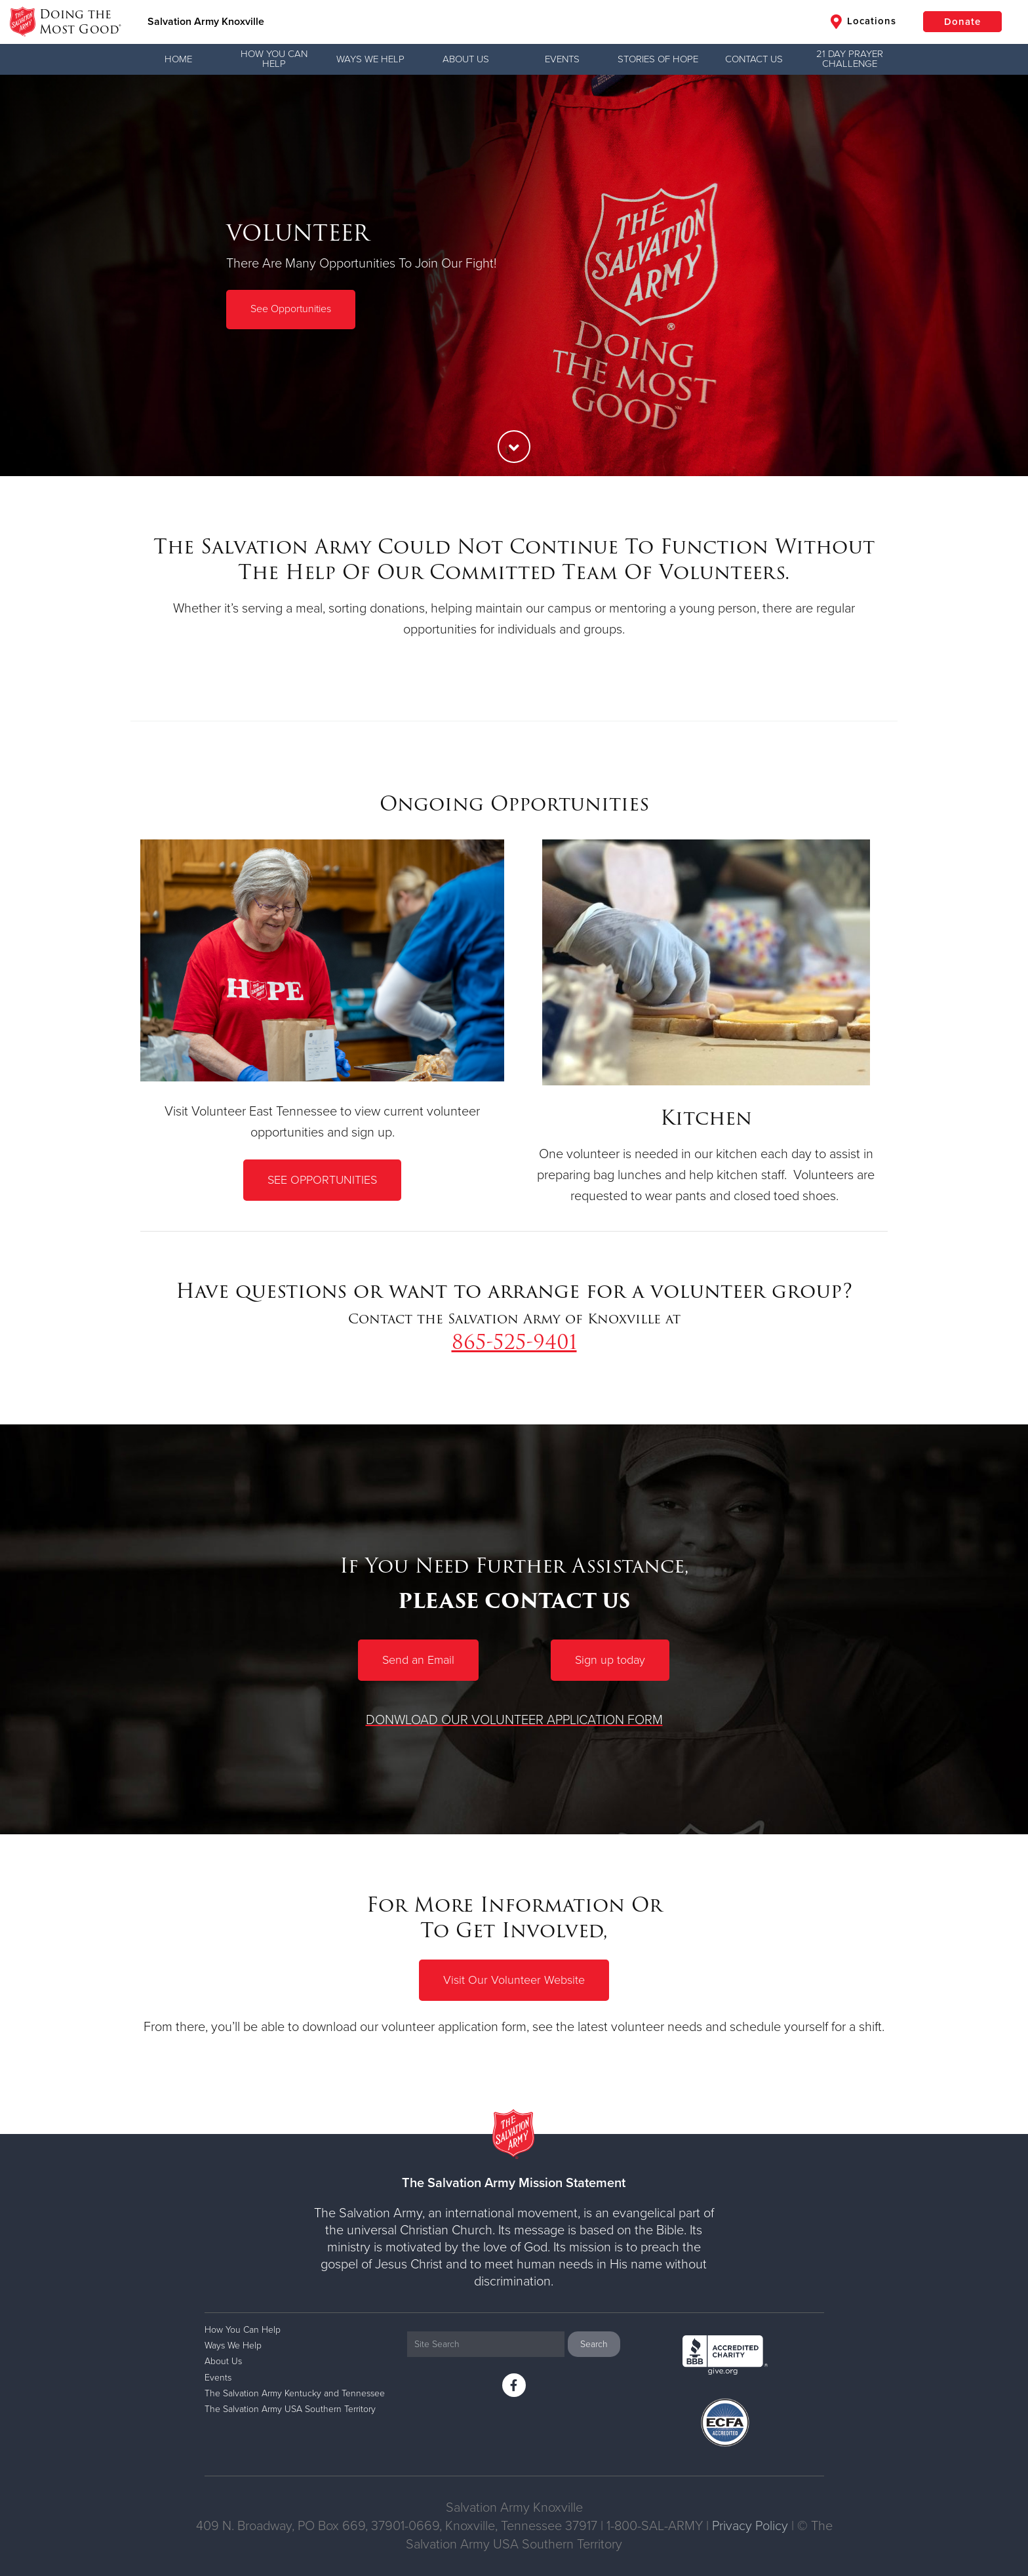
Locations (863, 21)
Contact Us (754, 59)
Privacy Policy (750, 2526)
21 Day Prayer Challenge (849, 59)
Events (562, 59)
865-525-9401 (514, 1342)
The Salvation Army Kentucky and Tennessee (295, 2393)
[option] (514, 275)
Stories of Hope (658, 59)
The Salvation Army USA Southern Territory (290, 2409)
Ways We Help (370, 59)
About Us (466, 59)
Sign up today (610, 1660)
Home (178, 59)
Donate (962, 22)
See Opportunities (290, 308)
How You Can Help (274, 59)
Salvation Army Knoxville (206, 21)
